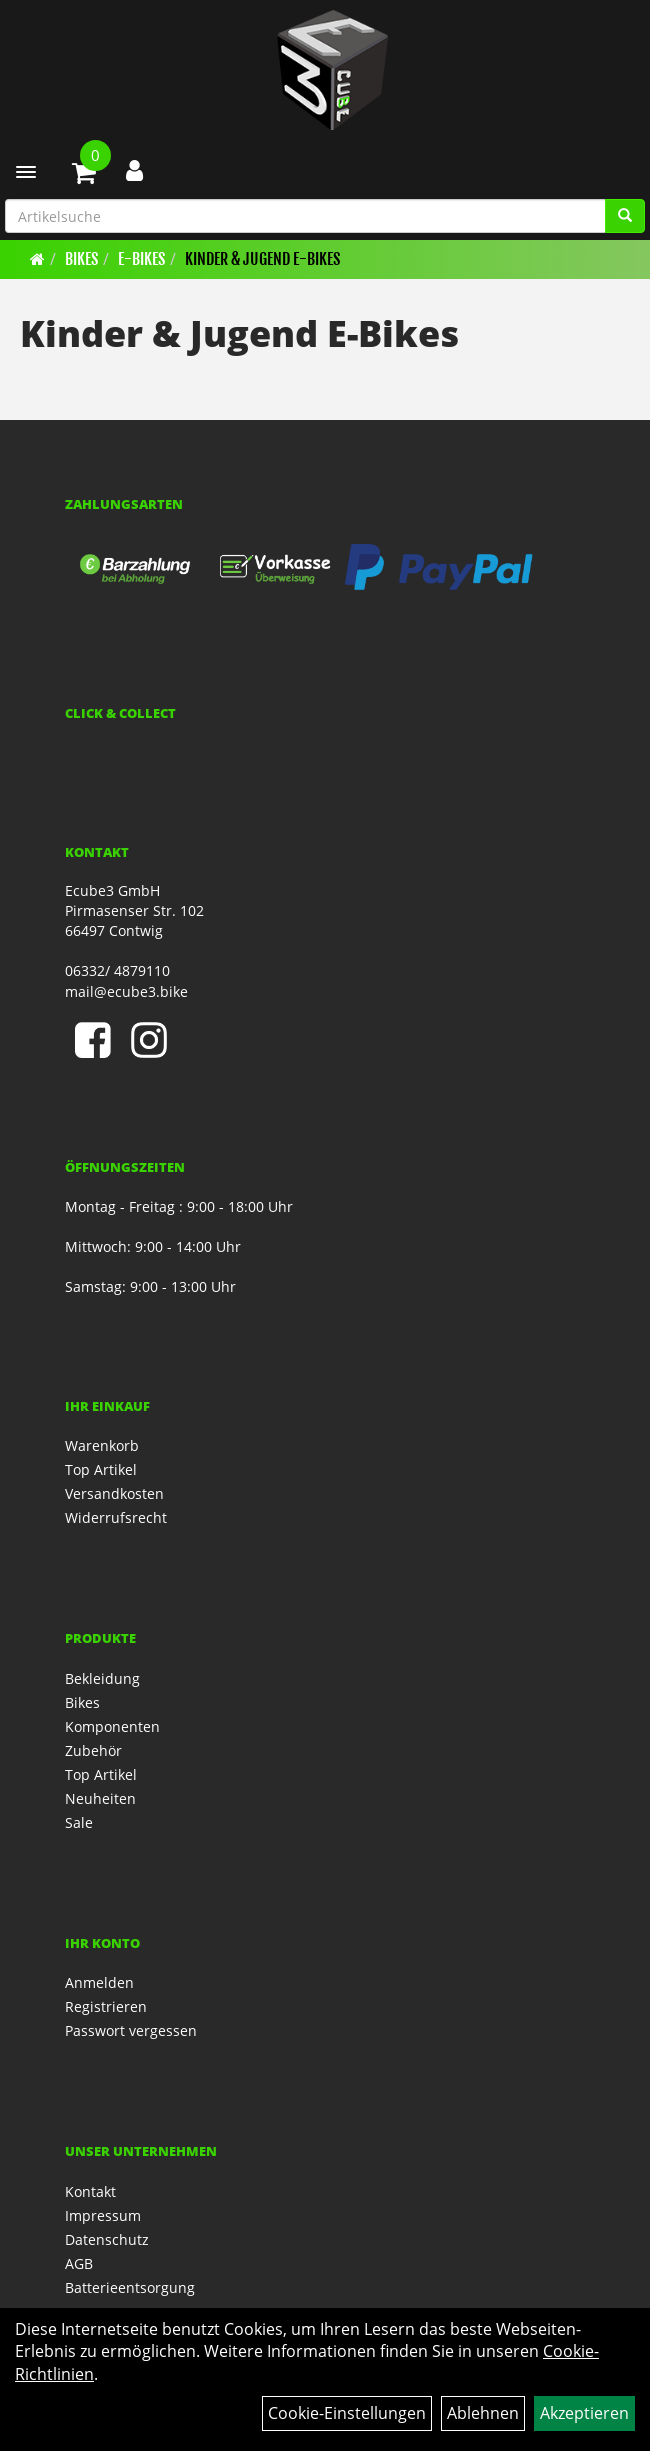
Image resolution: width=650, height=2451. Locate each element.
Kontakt (90, 2191)
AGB (79, 2263)
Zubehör (93, 1750)
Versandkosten (114, 1493)
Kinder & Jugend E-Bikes (262, 259)
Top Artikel (101, 1469)
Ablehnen (483, 2413)
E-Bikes (141, 259)
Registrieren (106, 2006)
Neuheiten (100, 1798)
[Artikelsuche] (625, 216)
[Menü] (26, 172)
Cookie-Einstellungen (347, 2413)
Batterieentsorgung (130, 2287)
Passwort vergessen (131, 2030)
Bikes (81, 259)
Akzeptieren (584, 2413)
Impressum (103, 2215)
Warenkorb (102, 1445)
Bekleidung (102, 1678)
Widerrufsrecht (116, 1517)
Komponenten (112, 1726)
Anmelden (99, 1982)
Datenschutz (107, 2239)
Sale (79, 1822)
